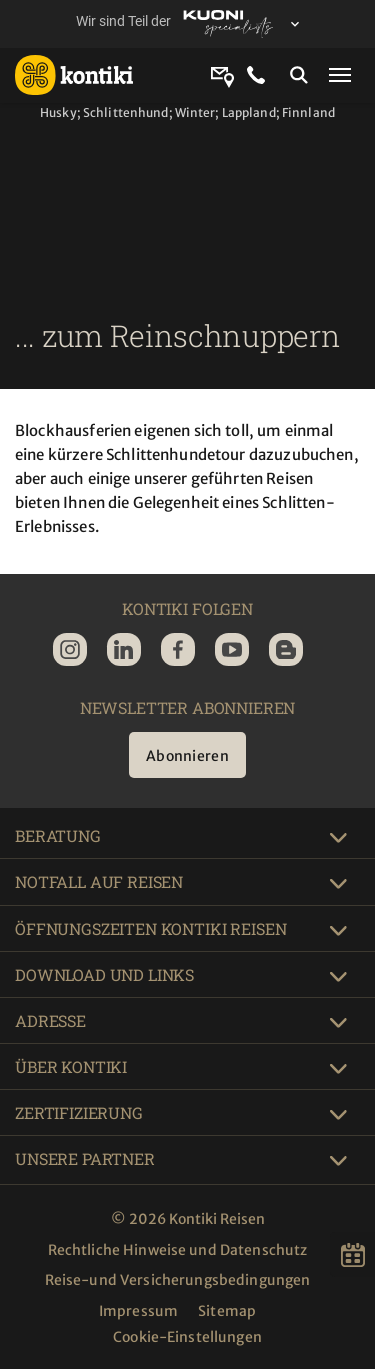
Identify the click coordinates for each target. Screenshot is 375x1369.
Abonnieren (187, 756)
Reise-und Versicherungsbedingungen (178, 1280)
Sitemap (227, 1311)
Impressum (138, 1311)
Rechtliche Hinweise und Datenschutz (178, 1250)
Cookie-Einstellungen (187, 1337)
